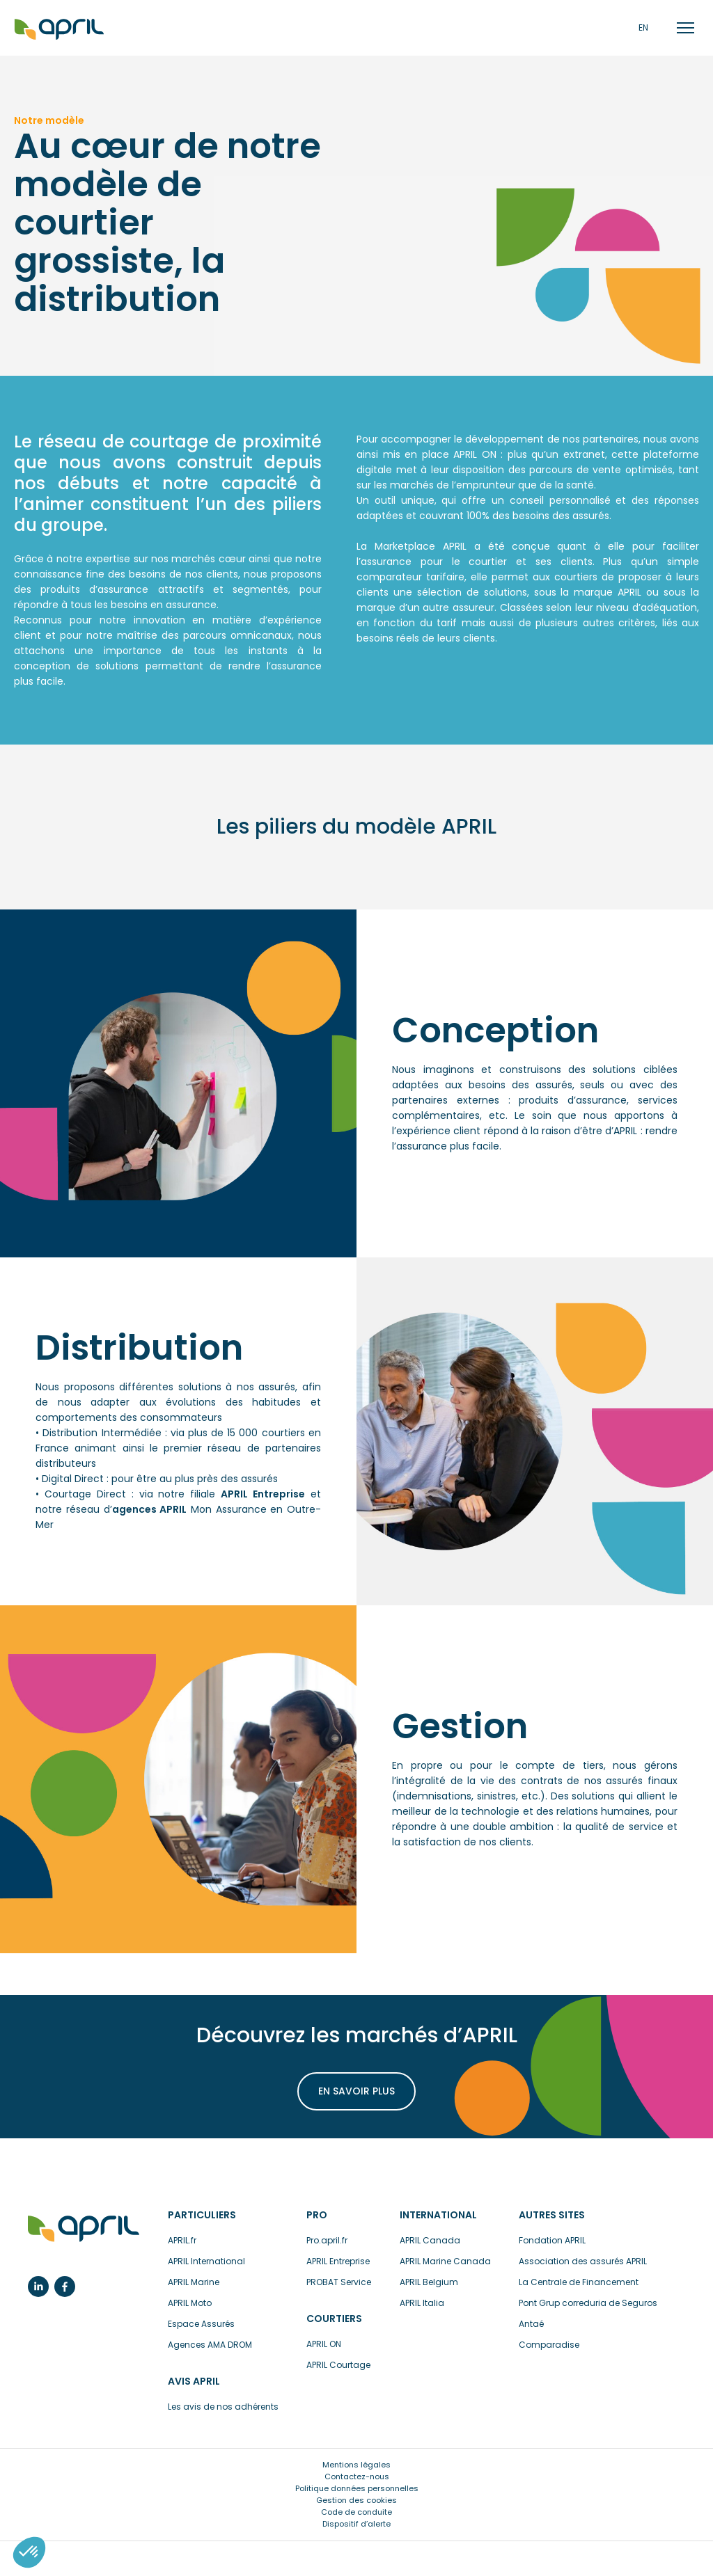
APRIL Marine (193, 2282)
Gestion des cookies (356, 2500)
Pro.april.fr (326, 2240)
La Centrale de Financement (578, 2282)
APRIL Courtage (338, 2365)
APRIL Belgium (429, 2282)
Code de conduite (356, 2512)
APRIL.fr (182, 2240)
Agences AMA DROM (210, 2345)
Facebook (64, 2286)
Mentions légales (356, 2464)
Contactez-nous (356, 2476)
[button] (29, 2552)
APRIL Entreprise (338, 2261)
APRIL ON (323, 2344)
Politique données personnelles (356, 2488)
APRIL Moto (190, 2303)
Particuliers (202, 2215)
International (438, 2215)
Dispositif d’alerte (356, 2523)
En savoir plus (356, 2091)
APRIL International (206, 2261)
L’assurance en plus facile (83, 2229)
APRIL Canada (430, 2240)
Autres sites (552, 2215)
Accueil (59, 29)
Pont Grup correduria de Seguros (588, 2303)
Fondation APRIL (552, 2240)
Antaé (531, 2324)
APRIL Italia (422, 2303)
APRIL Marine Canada (445, 2261)
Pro (316, 2215)
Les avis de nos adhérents (223, 2406)
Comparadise (549, 2345)
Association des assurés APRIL (583, 2261)
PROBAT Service (338, 2282)
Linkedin (38, 2286)
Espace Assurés (201, 2324)
